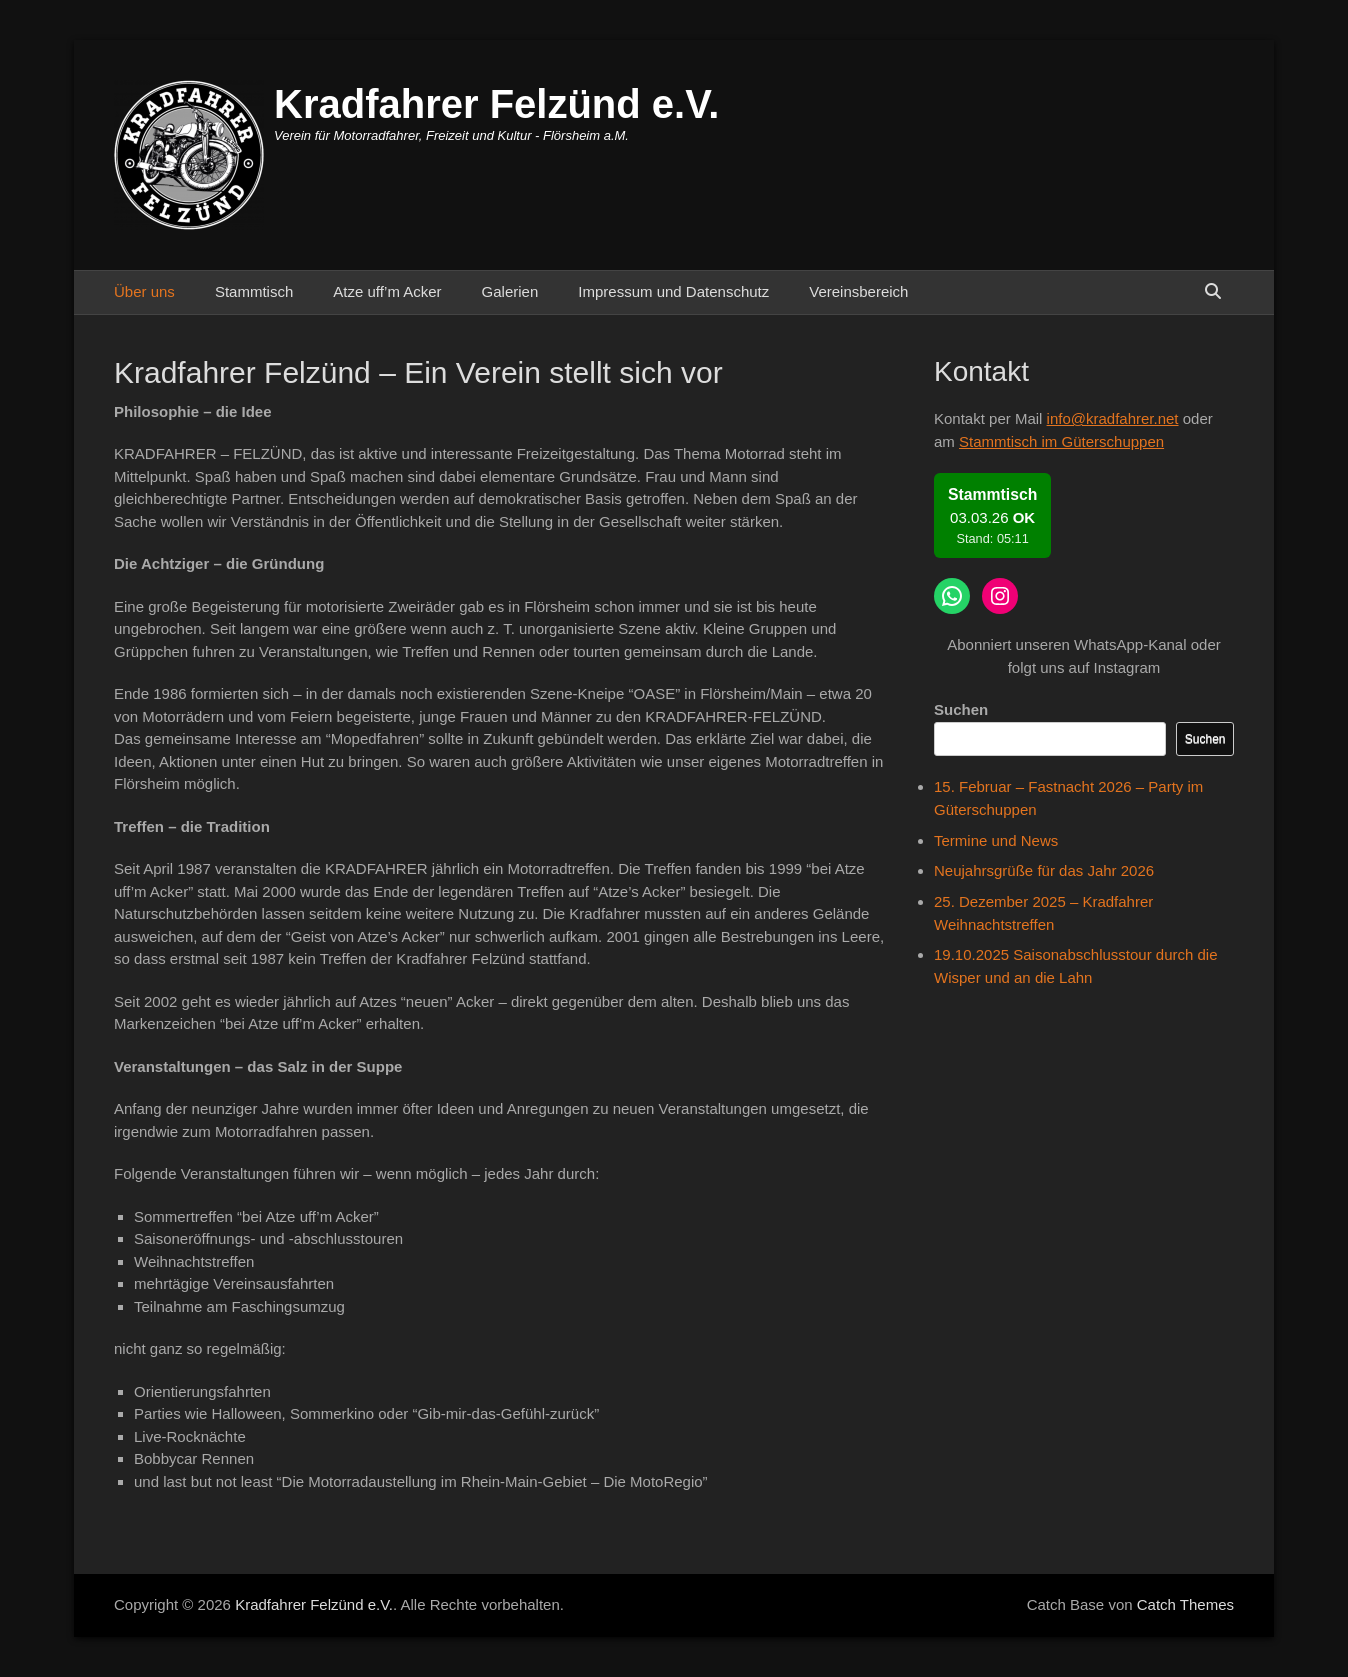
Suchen (961, 709)
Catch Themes (1185, 1604)
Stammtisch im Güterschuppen (1061, 441)
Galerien (510, 291)
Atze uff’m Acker (387, 291)
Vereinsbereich (858, 291)
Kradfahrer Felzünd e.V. (496, 104)
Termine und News (996, 840)
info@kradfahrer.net (1113, 418)
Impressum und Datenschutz (673, 291)
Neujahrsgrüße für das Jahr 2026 (1044, 870)
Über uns (144, 291)
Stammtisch (254, 291)
